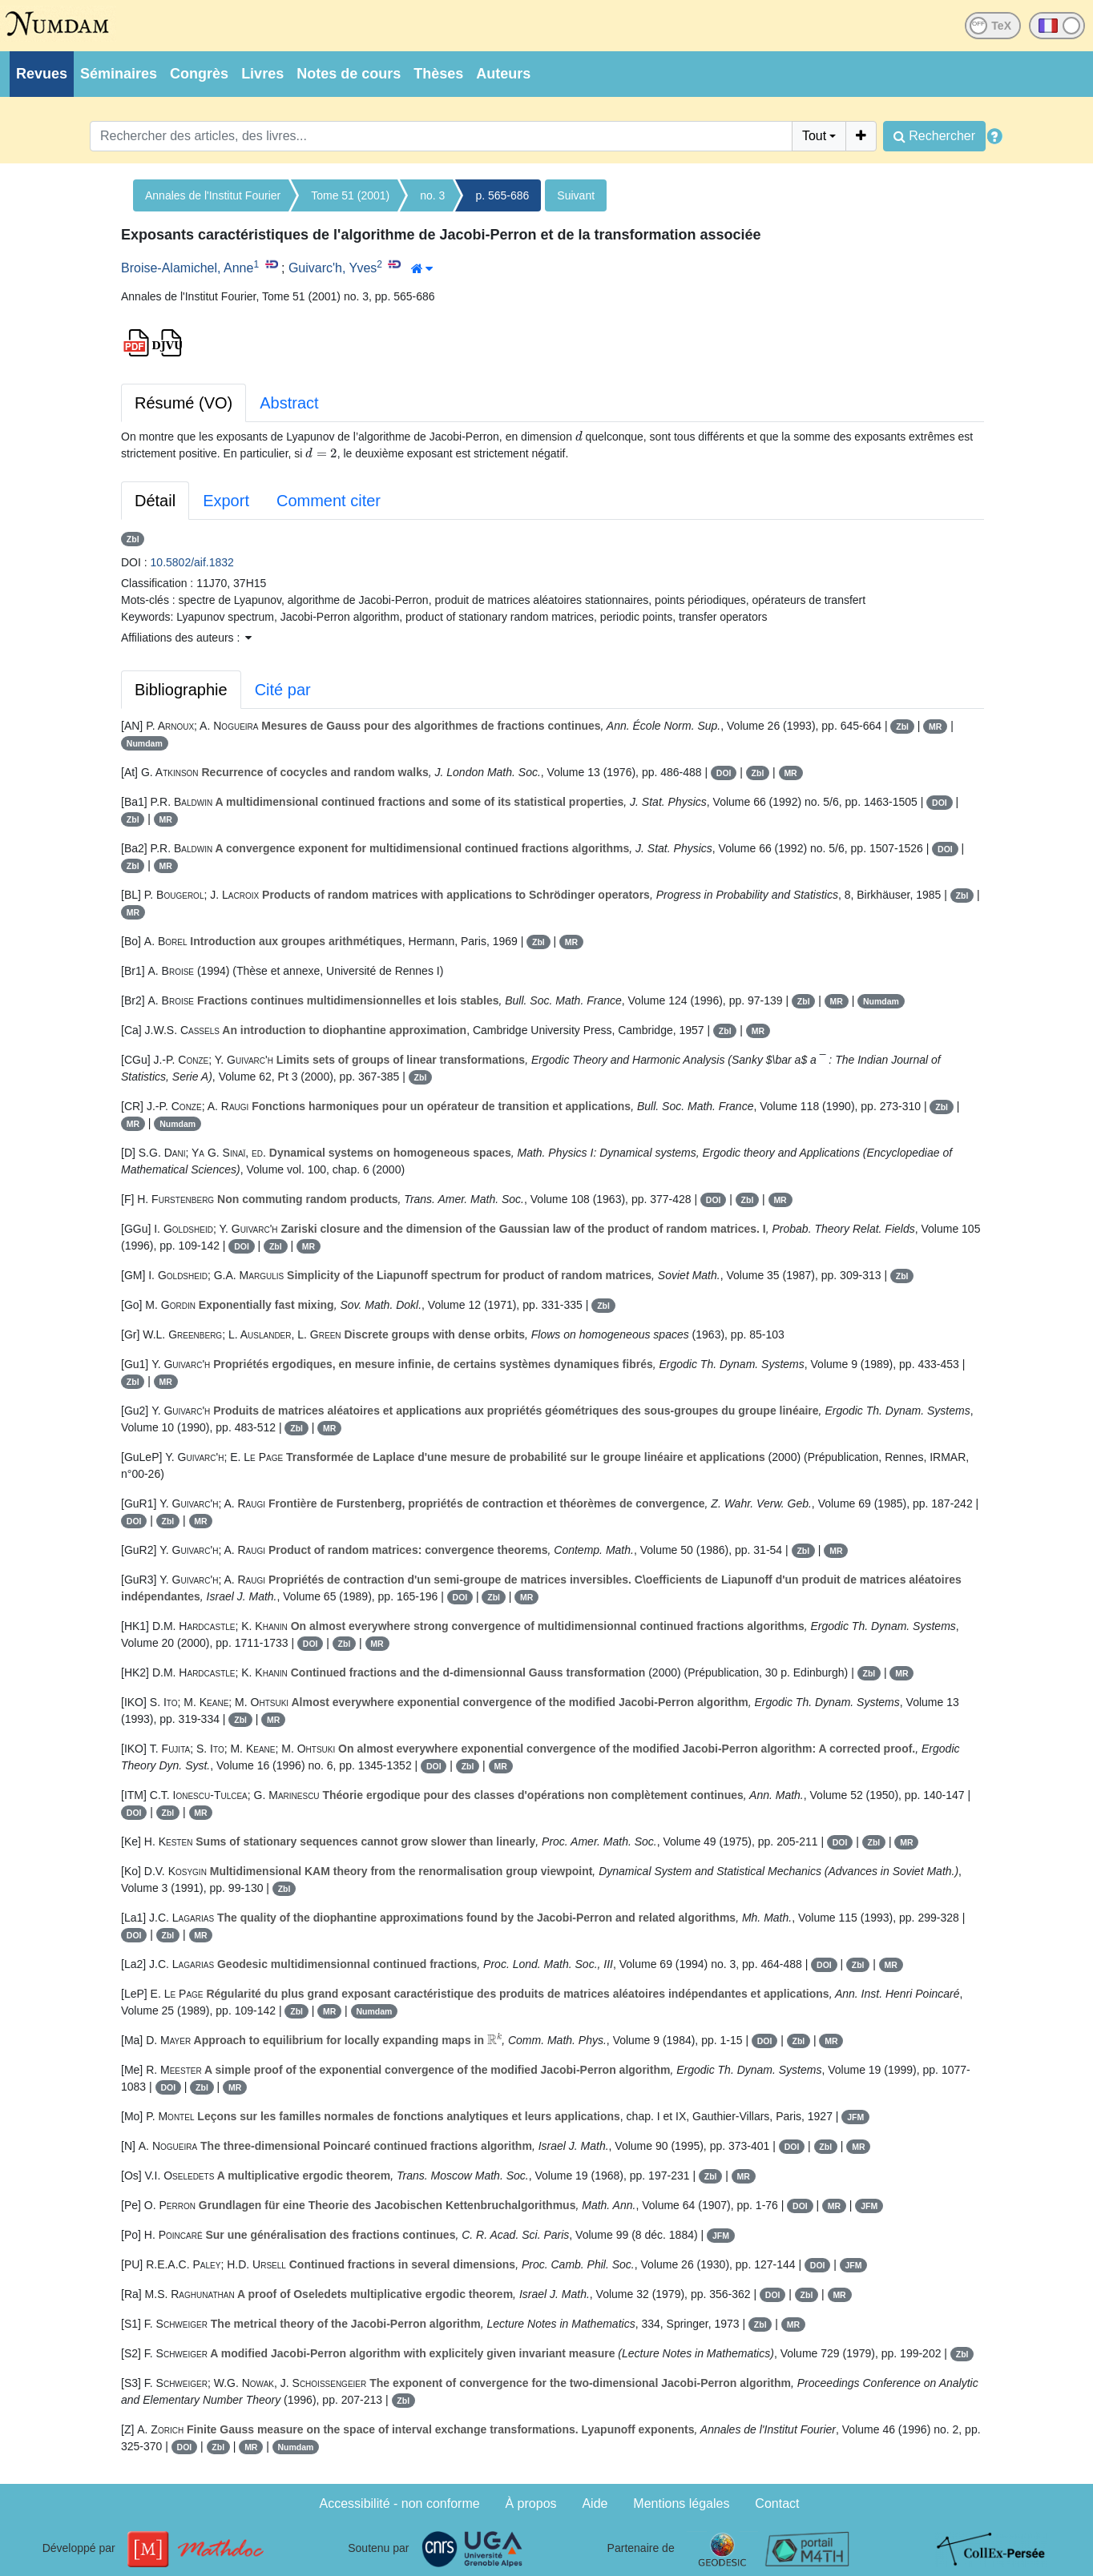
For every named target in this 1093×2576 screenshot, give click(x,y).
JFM (855, 2117)
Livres (262, 74)
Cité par (283, 689)
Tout (814, 136)
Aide (594, 2503)
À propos (531, 2503)
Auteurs (503, 74)
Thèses (438, 74)
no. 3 (432, 195)
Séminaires (118, 74)
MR (935, 726)
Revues (41, 74)
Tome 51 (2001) (350, 195)
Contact (777, 2503)
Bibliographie (181, 689)
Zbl (133, 539)
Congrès (199, 74)
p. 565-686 (502, 195)
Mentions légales (681, 2503)
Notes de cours (348, 74)
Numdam (145, 743)
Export (226, 500)
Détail (155, 500)
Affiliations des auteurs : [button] (186, 637)
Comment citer (328, 500)
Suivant (576, 195)
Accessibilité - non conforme (400, 2503)
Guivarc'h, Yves (332, 268)
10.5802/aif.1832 (192, 562)
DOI (724, 773)
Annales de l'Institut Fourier (212, 195)
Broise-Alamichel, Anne (187, 268)
